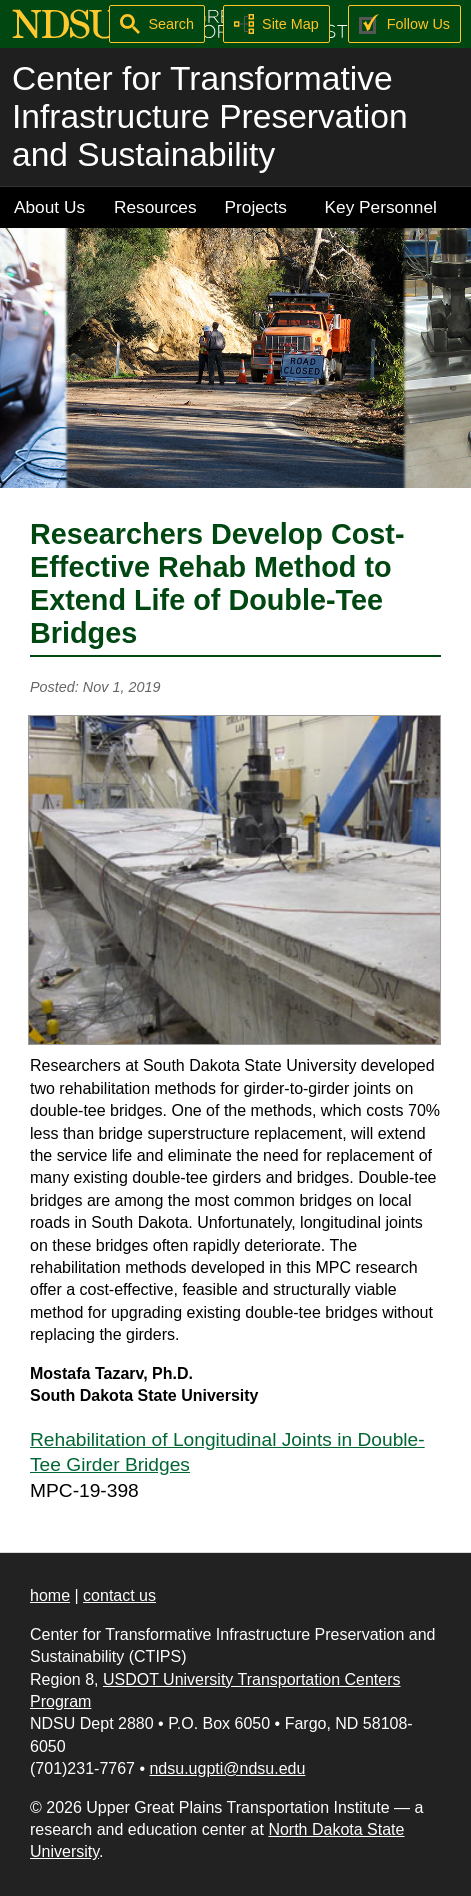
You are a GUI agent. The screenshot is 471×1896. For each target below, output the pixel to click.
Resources (155, 207)
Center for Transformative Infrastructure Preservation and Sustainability (210, 116)
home (50, 1595)
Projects (256, 207)
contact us (119, 1595)
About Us (49, 207)
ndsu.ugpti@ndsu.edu (227, 1768)
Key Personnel (381, 207)
